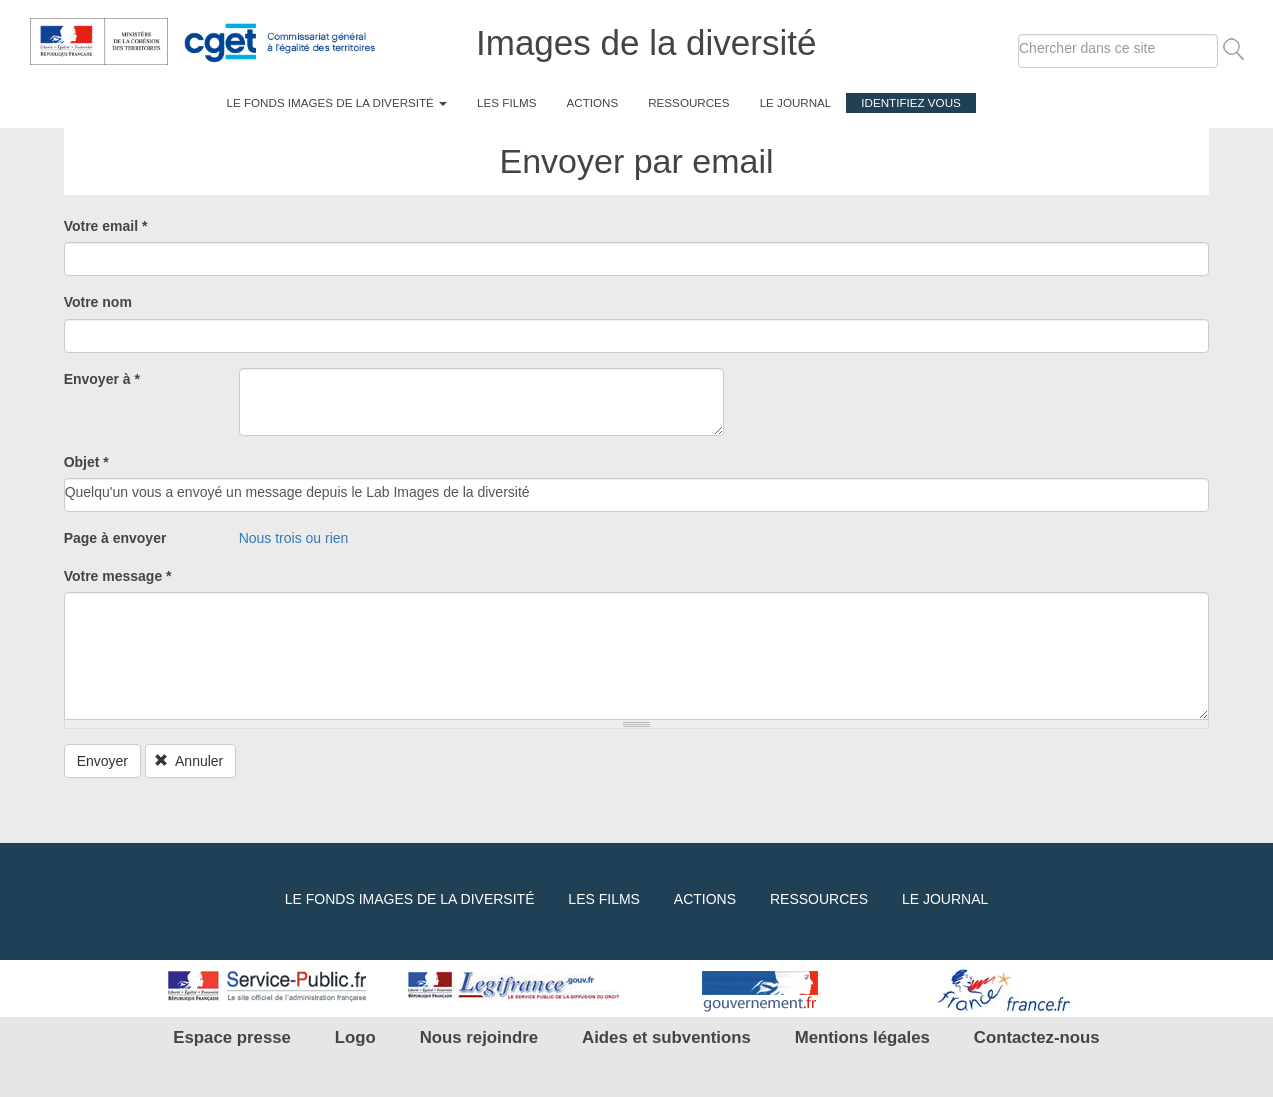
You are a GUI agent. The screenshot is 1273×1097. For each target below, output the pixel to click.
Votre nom (98, 302)
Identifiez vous (910, 102)
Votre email (106, 226)
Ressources (688, 102)
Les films (506, 102)
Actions (593, 102)
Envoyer (102, 761)
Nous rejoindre (479, 1037)
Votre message (118, 576)
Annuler (188, 761)
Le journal (796, 102)
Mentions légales (862, 1037)
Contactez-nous (1037, 1037)
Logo (355, 1037)
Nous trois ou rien (294, 538)
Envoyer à (102, 379)
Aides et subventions (666, 1037)
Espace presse (232, 1037)
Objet (86, 462)
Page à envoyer (115, 538)
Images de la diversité (646, 42)
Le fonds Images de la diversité (337, 102)
